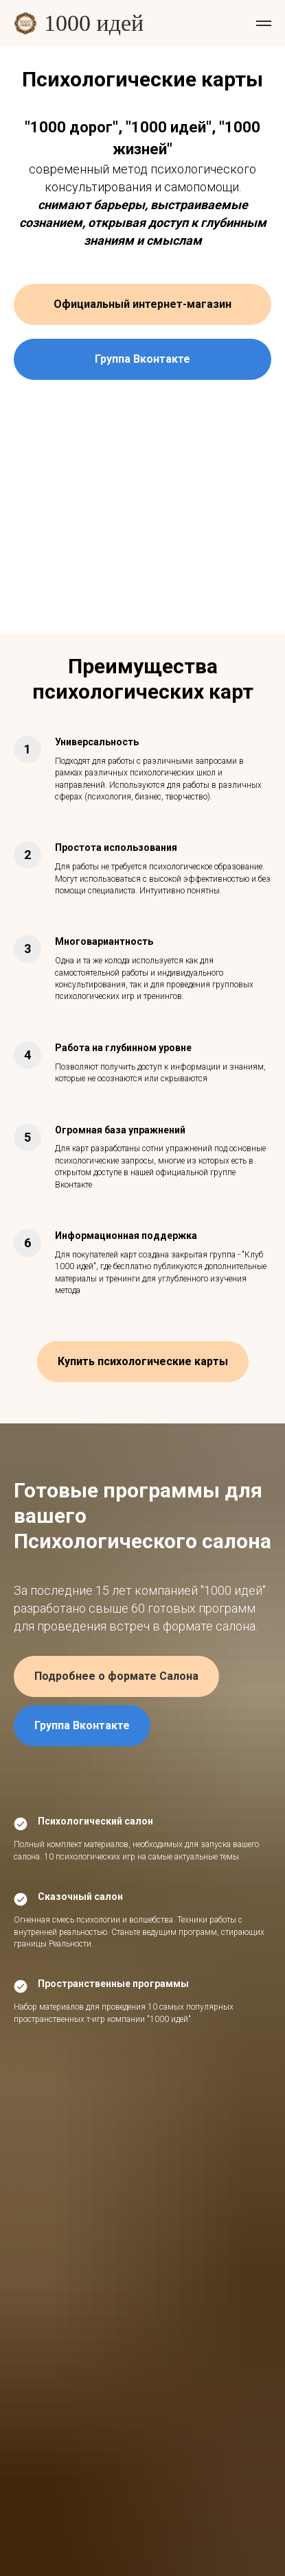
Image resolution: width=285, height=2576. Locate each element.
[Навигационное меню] (263, 23)
